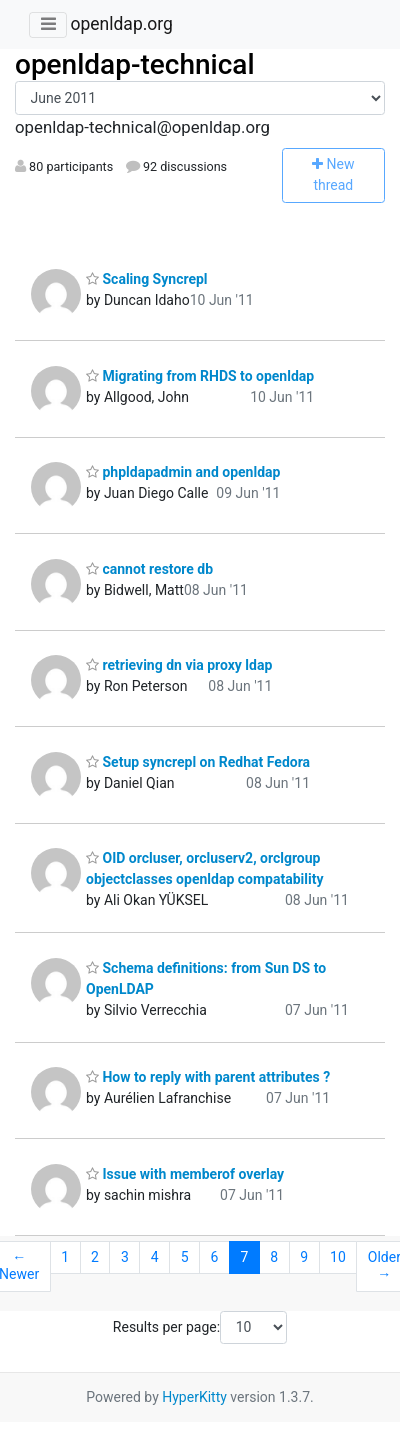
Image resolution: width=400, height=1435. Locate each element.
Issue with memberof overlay (185, 1174)
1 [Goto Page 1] (65, 1257)
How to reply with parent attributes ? (208, 1077)
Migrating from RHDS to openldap (200, 376)
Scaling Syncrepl (147, 279)
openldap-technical (135, 64)
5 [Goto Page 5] (185, 1257)
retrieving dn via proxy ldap (179, 665)
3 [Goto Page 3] (125, 1257)
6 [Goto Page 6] (215, 1257)
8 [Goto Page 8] (274, 1257)
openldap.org (121, 24)
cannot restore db (149, 569)
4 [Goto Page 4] (155, 1257)
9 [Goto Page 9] (304, 1257)
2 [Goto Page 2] (95, 1257)
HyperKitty (194, 1397)
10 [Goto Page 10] (338, 1257)
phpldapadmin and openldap (183, 472)
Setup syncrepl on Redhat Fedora (198, 762)
